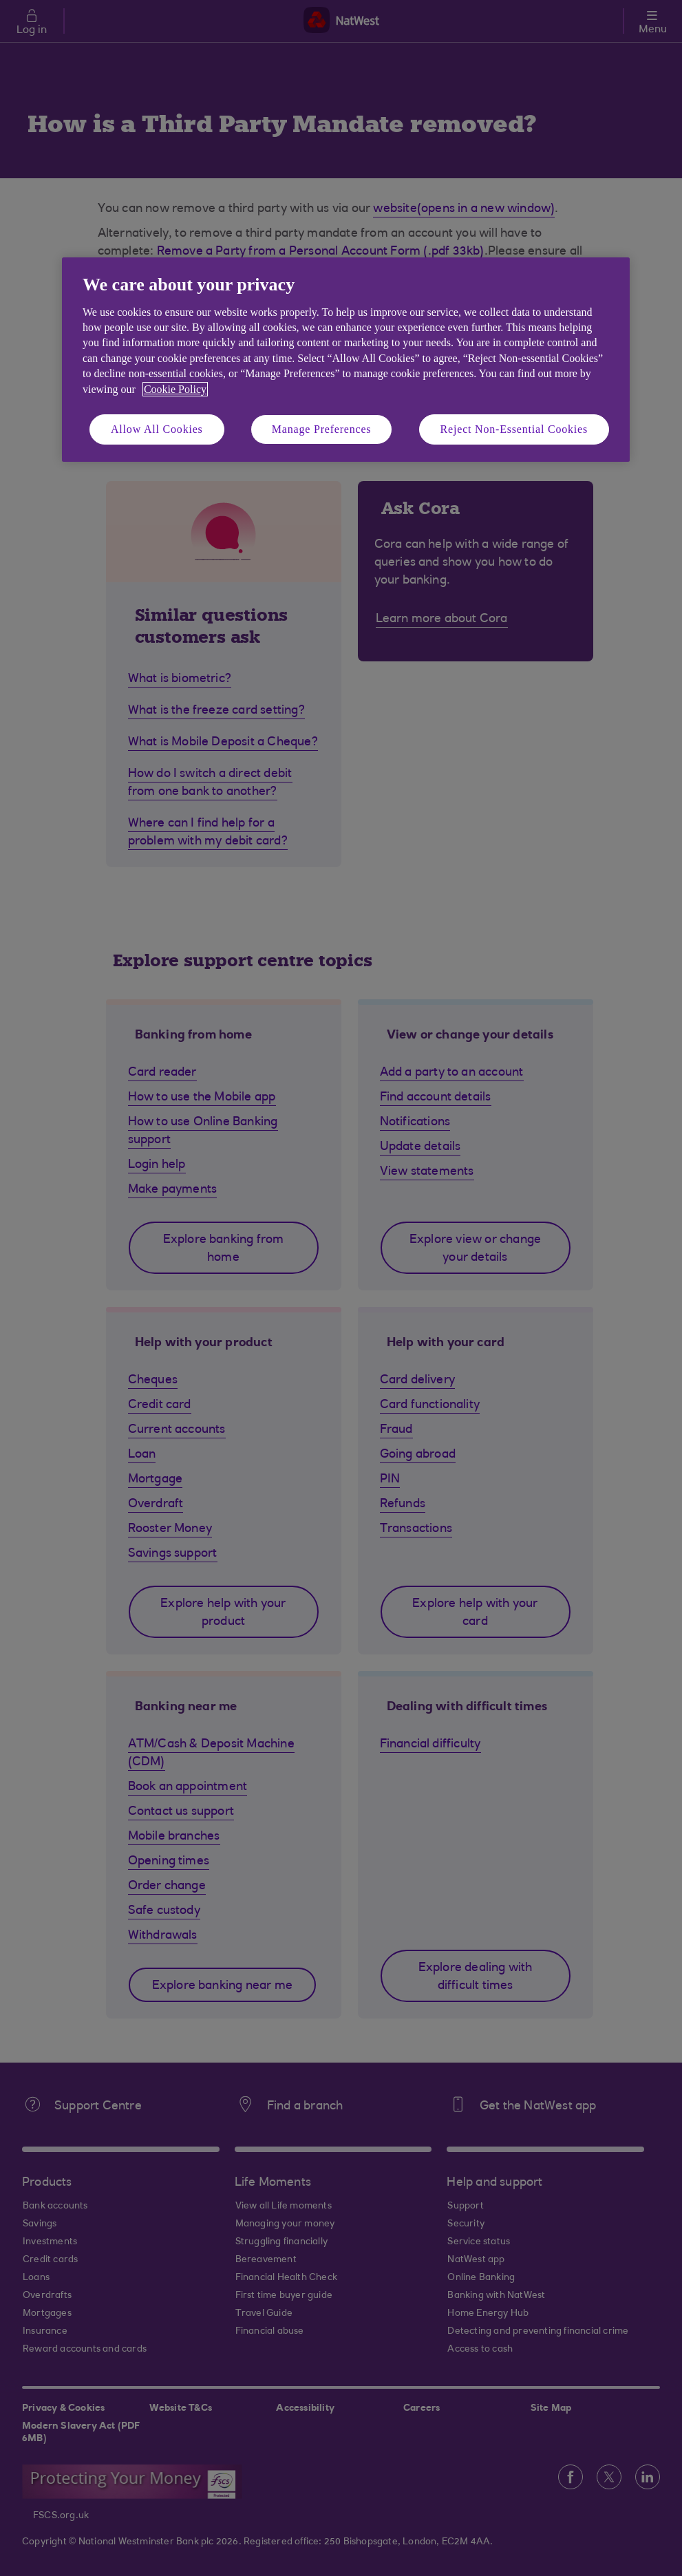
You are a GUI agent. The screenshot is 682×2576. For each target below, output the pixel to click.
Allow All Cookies (157, 429)
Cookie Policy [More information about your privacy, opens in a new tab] (175, 389)
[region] (346, 359)
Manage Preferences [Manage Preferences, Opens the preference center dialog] (322, 429)
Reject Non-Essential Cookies (514, 429)
